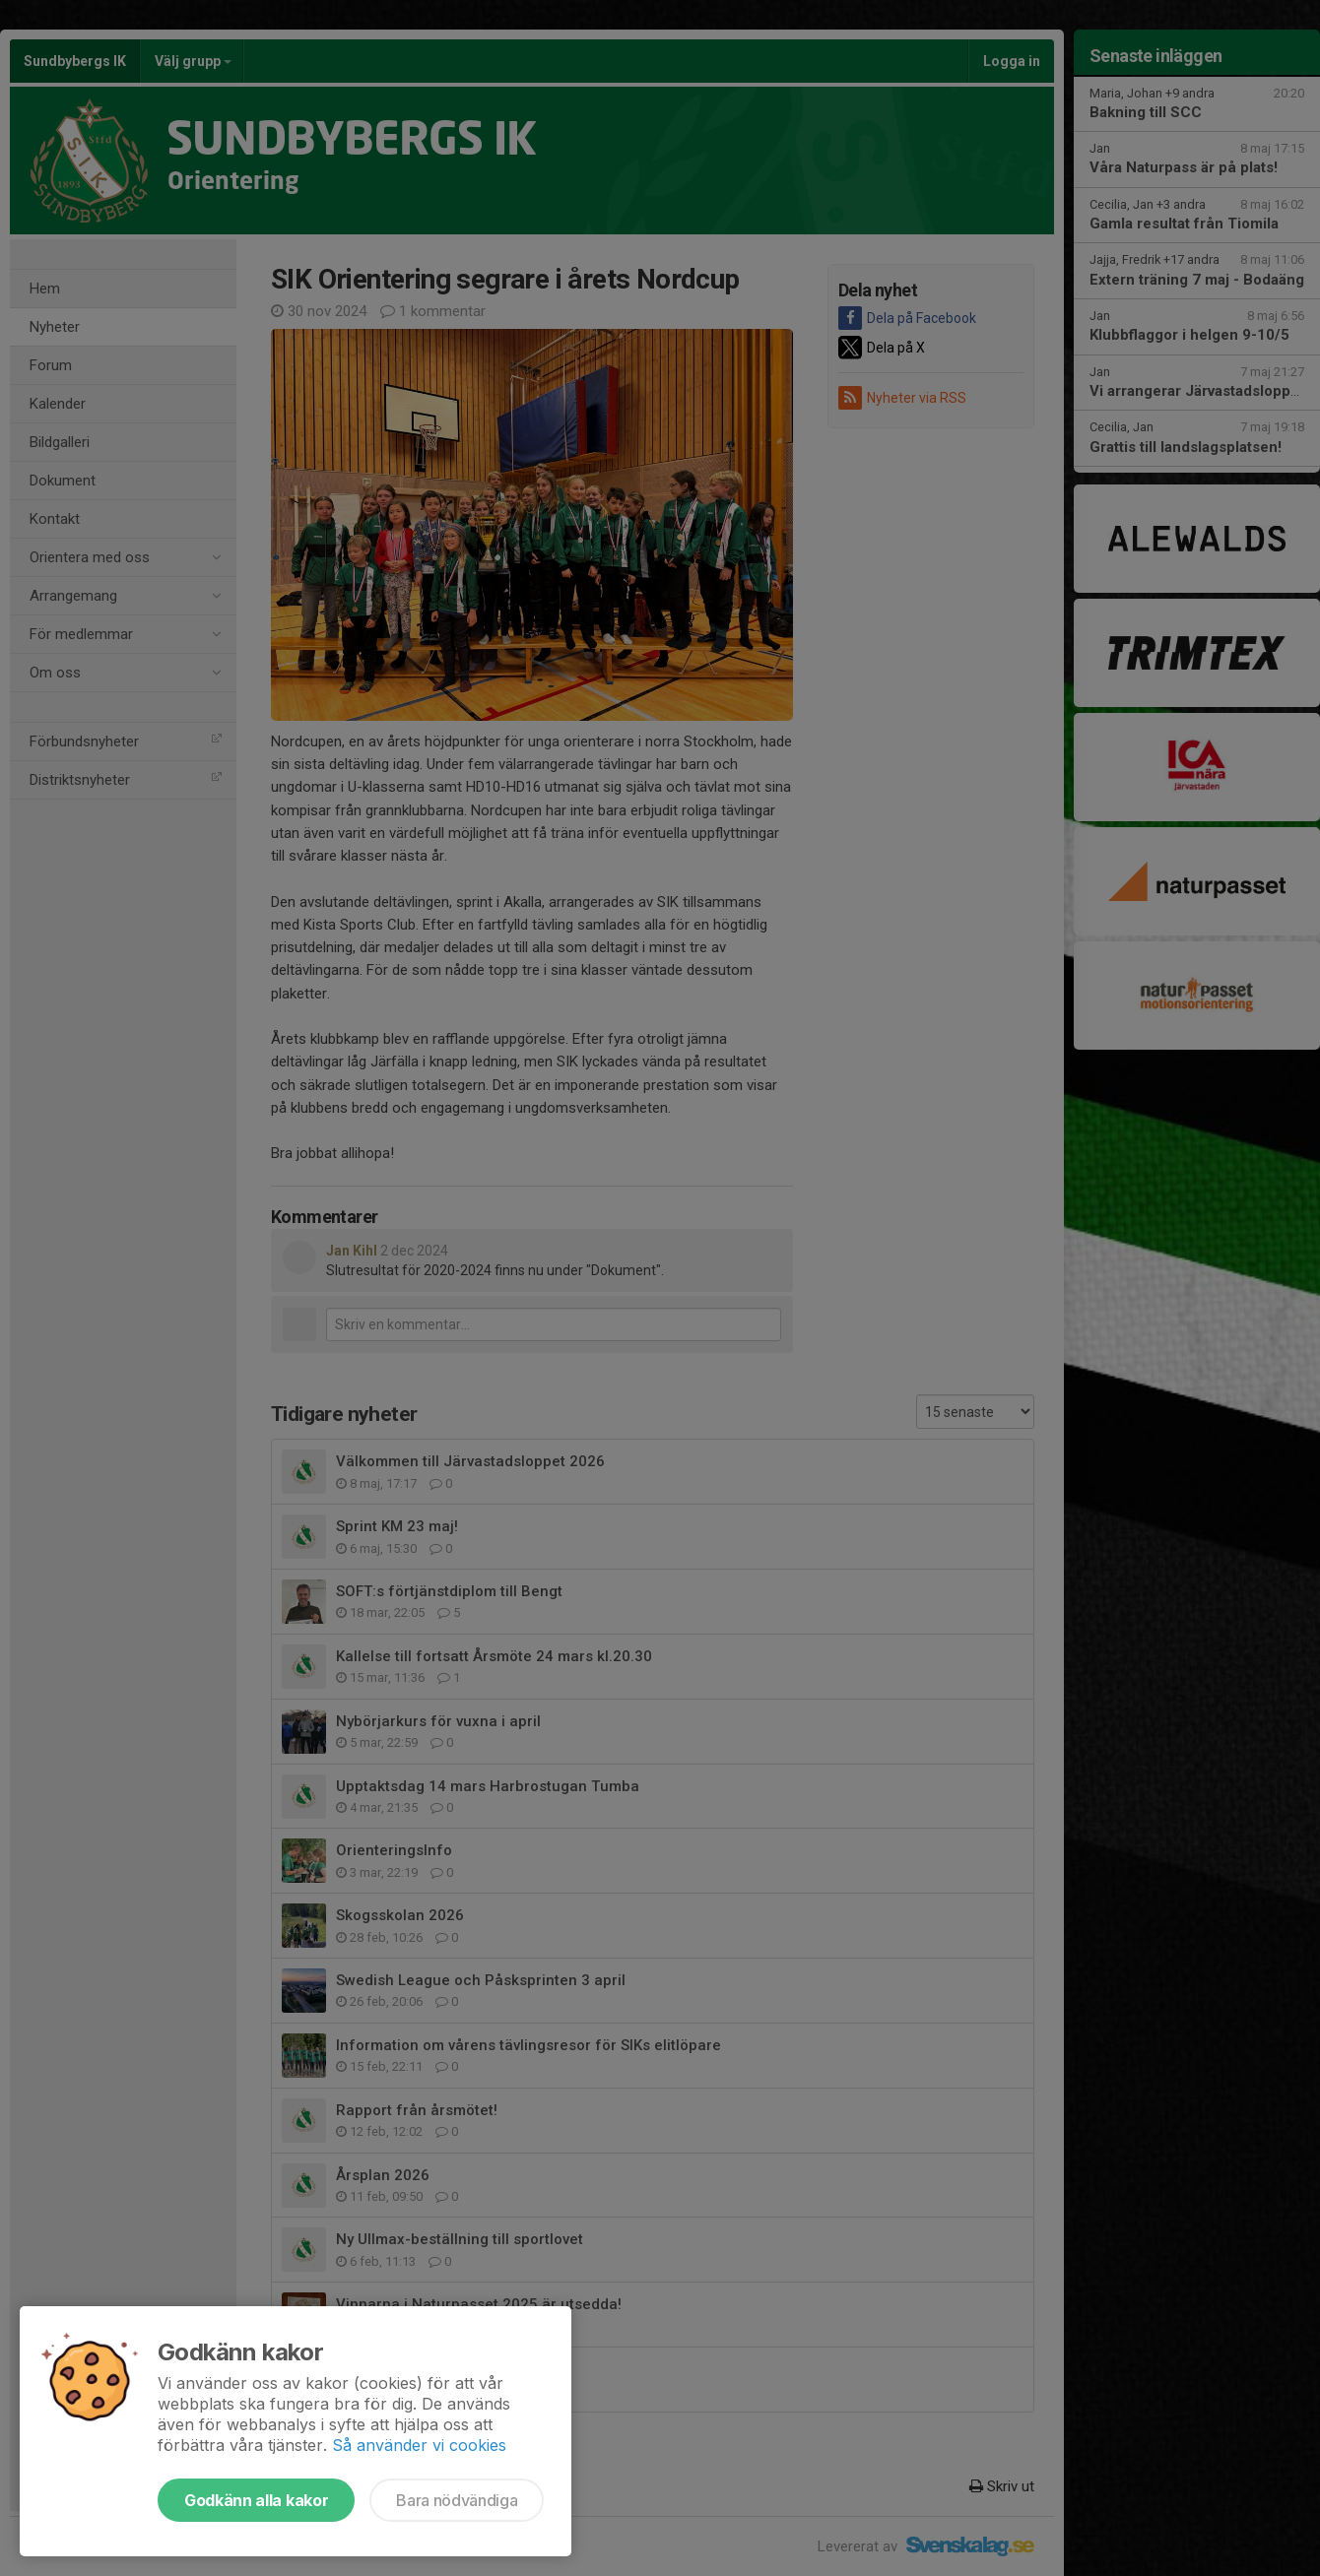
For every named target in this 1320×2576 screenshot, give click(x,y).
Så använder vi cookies (419, 2445)
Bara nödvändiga (456, 2500)
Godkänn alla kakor (256, 2500)
